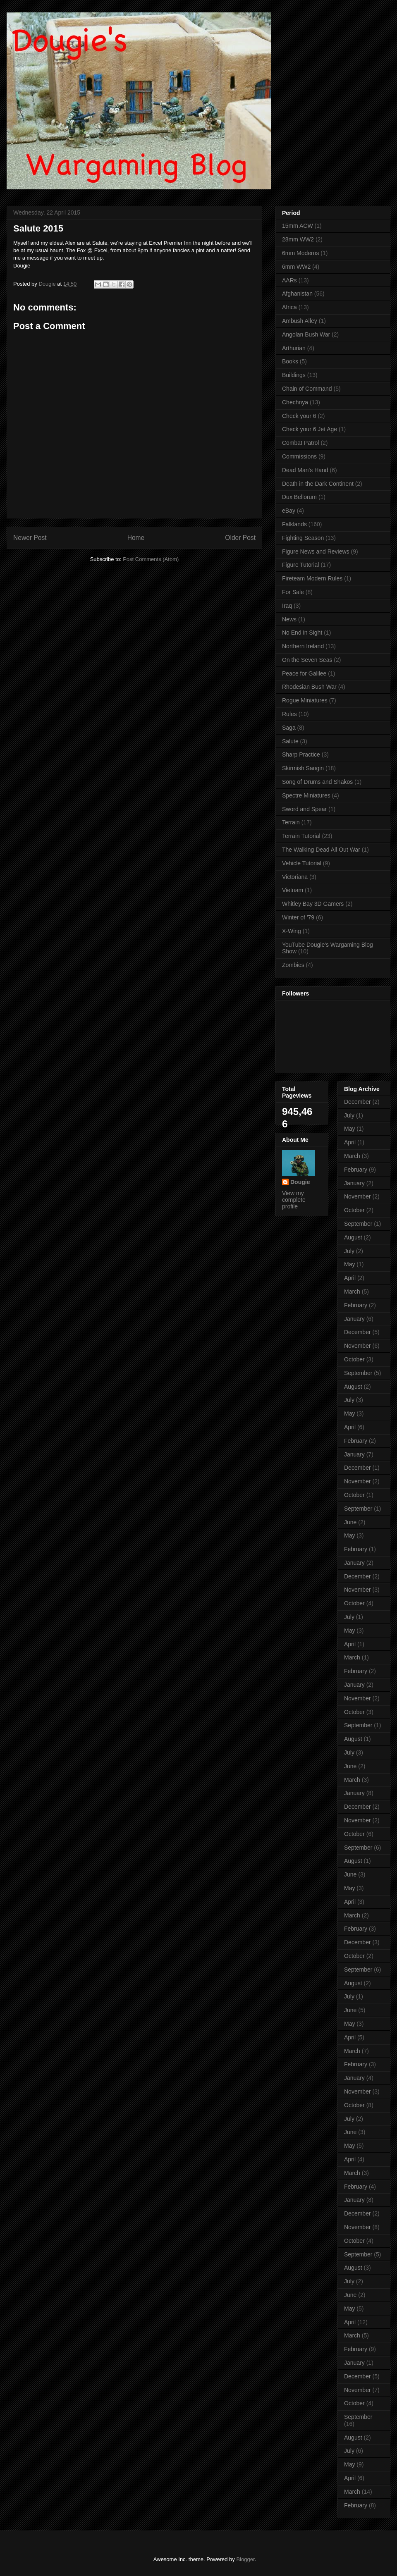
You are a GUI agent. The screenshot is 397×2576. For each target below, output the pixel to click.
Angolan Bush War (306, 334)
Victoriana (295, 877)
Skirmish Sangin (303, 768)
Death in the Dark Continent (318, 483)
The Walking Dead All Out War (321, 849)
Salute (290, 741)
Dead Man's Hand (305, 470)
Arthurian (294, 348)
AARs (289, 280)
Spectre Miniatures (306, 795)
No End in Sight (302, 632)
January (354, 1183)
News (289, 619)
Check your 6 (299, 416)
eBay (288, 510)
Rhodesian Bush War (309, 686)
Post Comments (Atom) (151, 559)
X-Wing (291, 931)
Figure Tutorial (300, 564)
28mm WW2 (298, 239)
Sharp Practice (301, 754)
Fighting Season (303, 538)
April (350, 1142)
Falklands (294, 524)
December (357, 1101)
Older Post (240, 537)
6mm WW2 (296, 266)
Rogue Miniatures (305, 700)
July (349, 1115)
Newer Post (30, 537)
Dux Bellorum (299, 497)
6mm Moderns (300, 253)
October (354, 1210)
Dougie (300, 1182)
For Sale (293, 592)
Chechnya (295, 402)
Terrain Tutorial (301, 836)
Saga (289, 727)
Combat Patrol (300, 442)
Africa (289, 307)
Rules (289, 714)
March (352, 1156)
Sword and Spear (304, 809)
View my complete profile (294, 1200)
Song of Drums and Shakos (317, 781)
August (353, 1237)
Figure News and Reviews (315, 551)
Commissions (299, 456)
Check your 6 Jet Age (309, 429)
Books (290, 361)
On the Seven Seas (307, 660)
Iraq (287, 605)
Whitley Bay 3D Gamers (313, 903)
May (349, 1128)
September (358, 1223)
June (350, 1522)
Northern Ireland (303, 646)
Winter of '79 (298, 917)
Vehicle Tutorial (301, 863)
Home (136, 537)
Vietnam (292, 890)
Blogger (245, 2559)
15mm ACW (297, 225)
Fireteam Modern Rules (312, 578)
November (357, 1196)
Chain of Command (307, 388)
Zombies (293, 965)
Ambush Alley (299, 321)
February (355, 1169)
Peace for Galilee (304, 673)
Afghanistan (297, 293)
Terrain (291, 822)
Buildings (294, 375)
